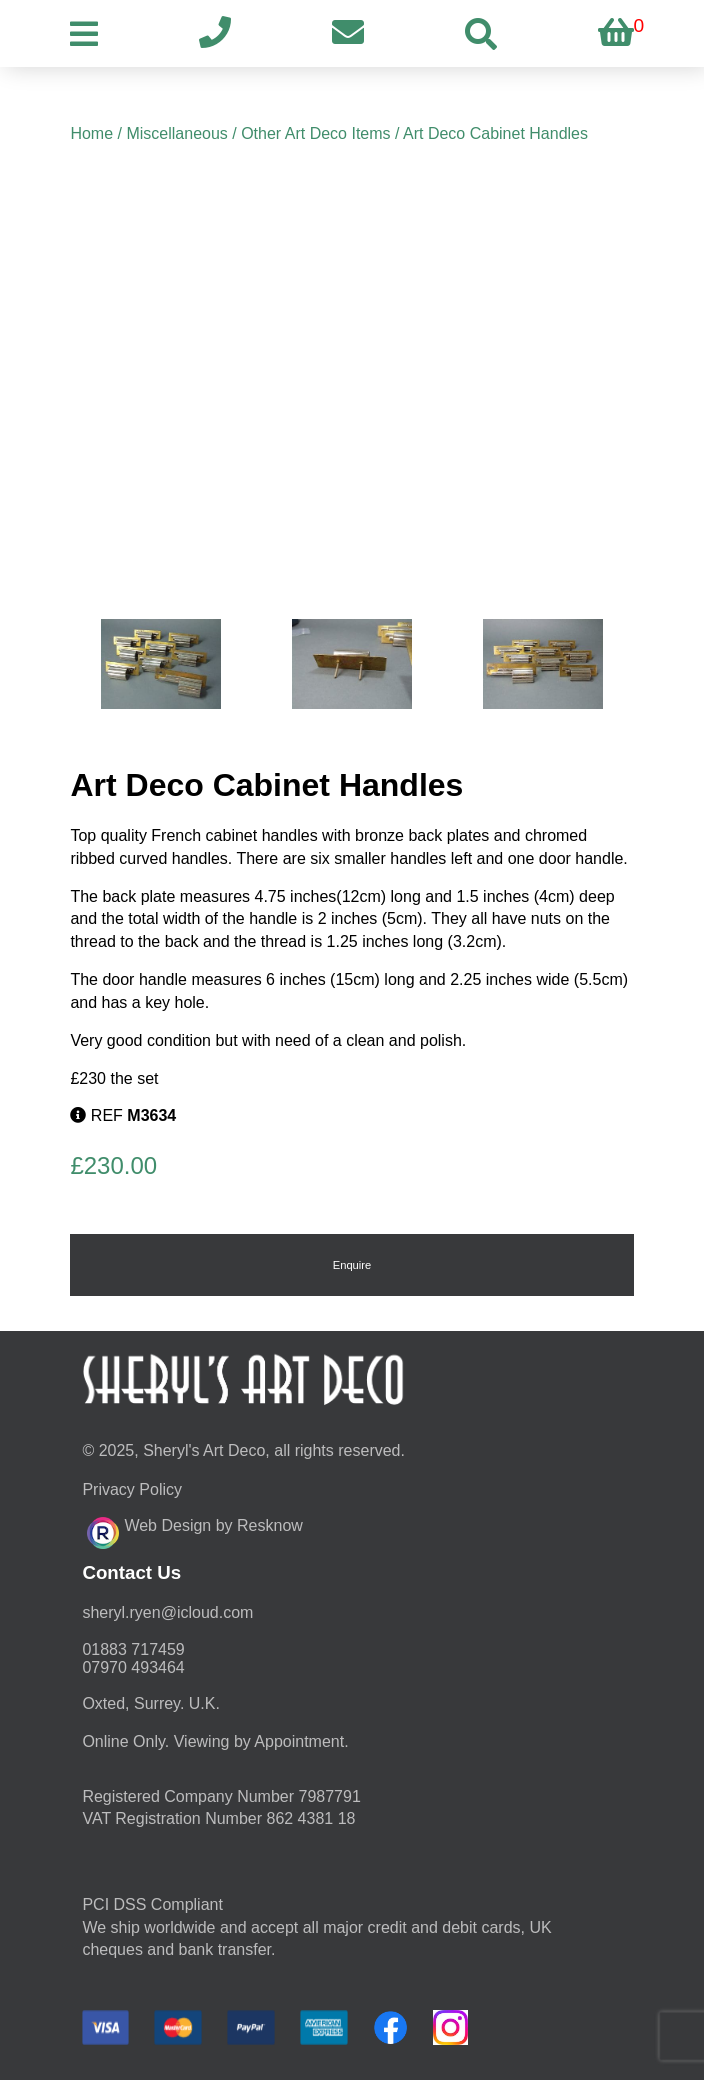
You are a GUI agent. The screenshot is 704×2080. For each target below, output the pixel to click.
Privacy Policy (132, 1489)
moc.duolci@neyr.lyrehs (167, 1612)
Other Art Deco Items (315, 133)
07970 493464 (133, 1667)
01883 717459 (133, 1649)
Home (91, 133)
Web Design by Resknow (194, 1530)
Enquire (352, 1265)
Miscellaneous (176, 133)
